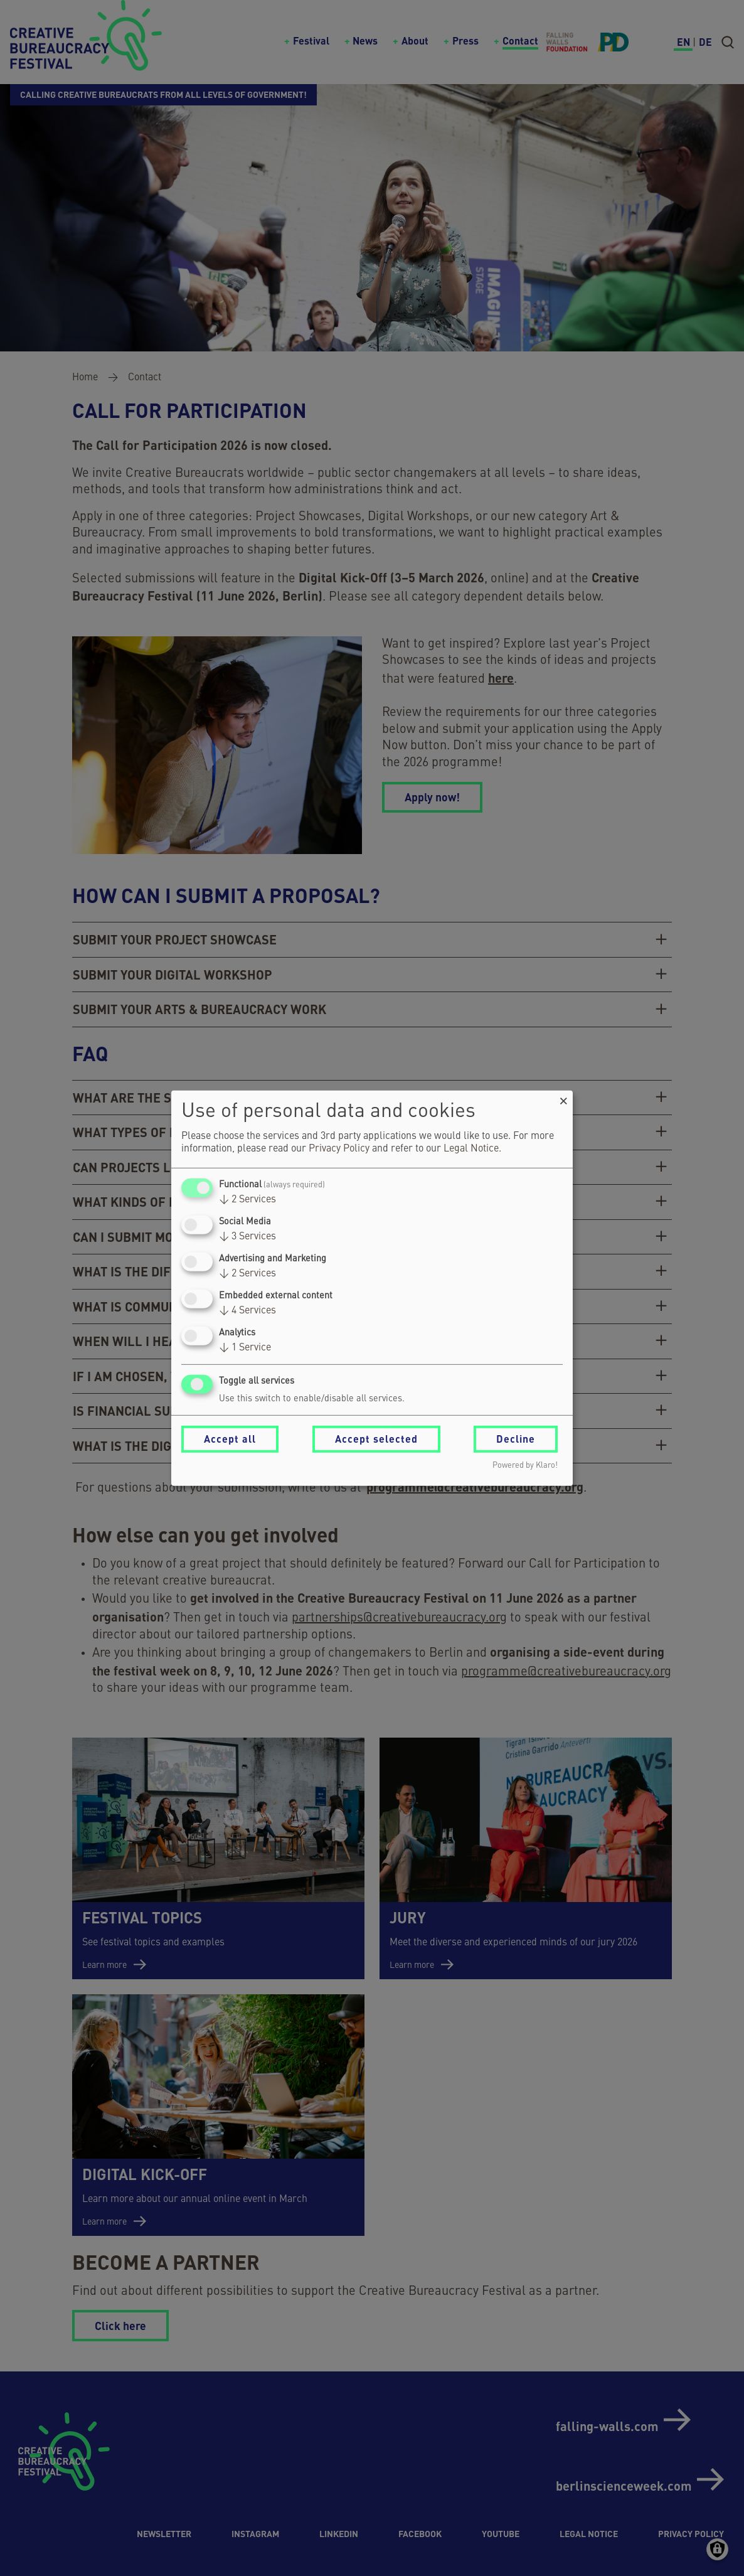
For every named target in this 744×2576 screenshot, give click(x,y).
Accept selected (376, 1438)
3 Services (247, 1237)
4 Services (247, 1311)
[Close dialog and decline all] (563, 1098)
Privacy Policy (339, 1149)
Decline (515, 1438)
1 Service (245, 1348)
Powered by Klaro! (525, 1466)
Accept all (230, 1438)
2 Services (247, 1200)
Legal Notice (471, 1149)
